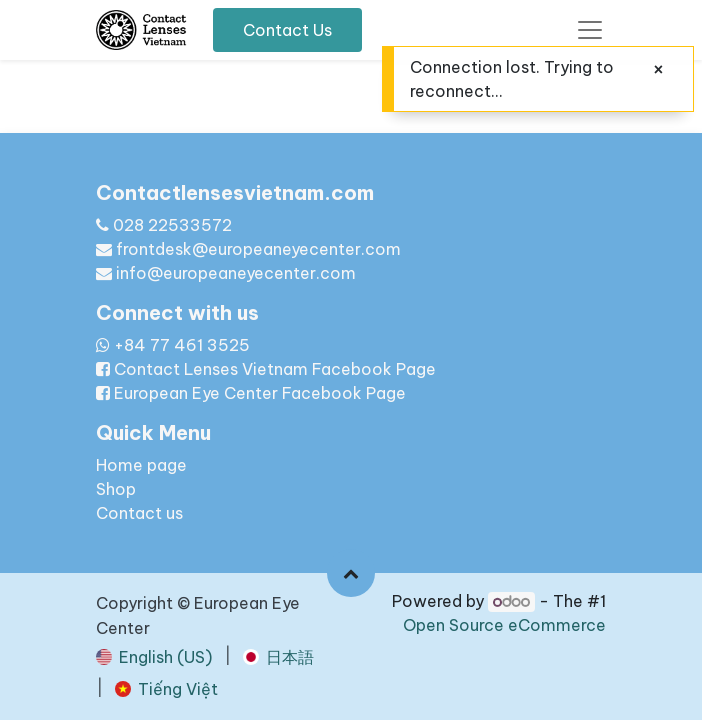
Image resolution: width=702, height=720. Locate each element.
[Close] (658, 69)
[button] (351, 573)
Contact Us (287, 30)
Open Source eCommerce (504, 625)
